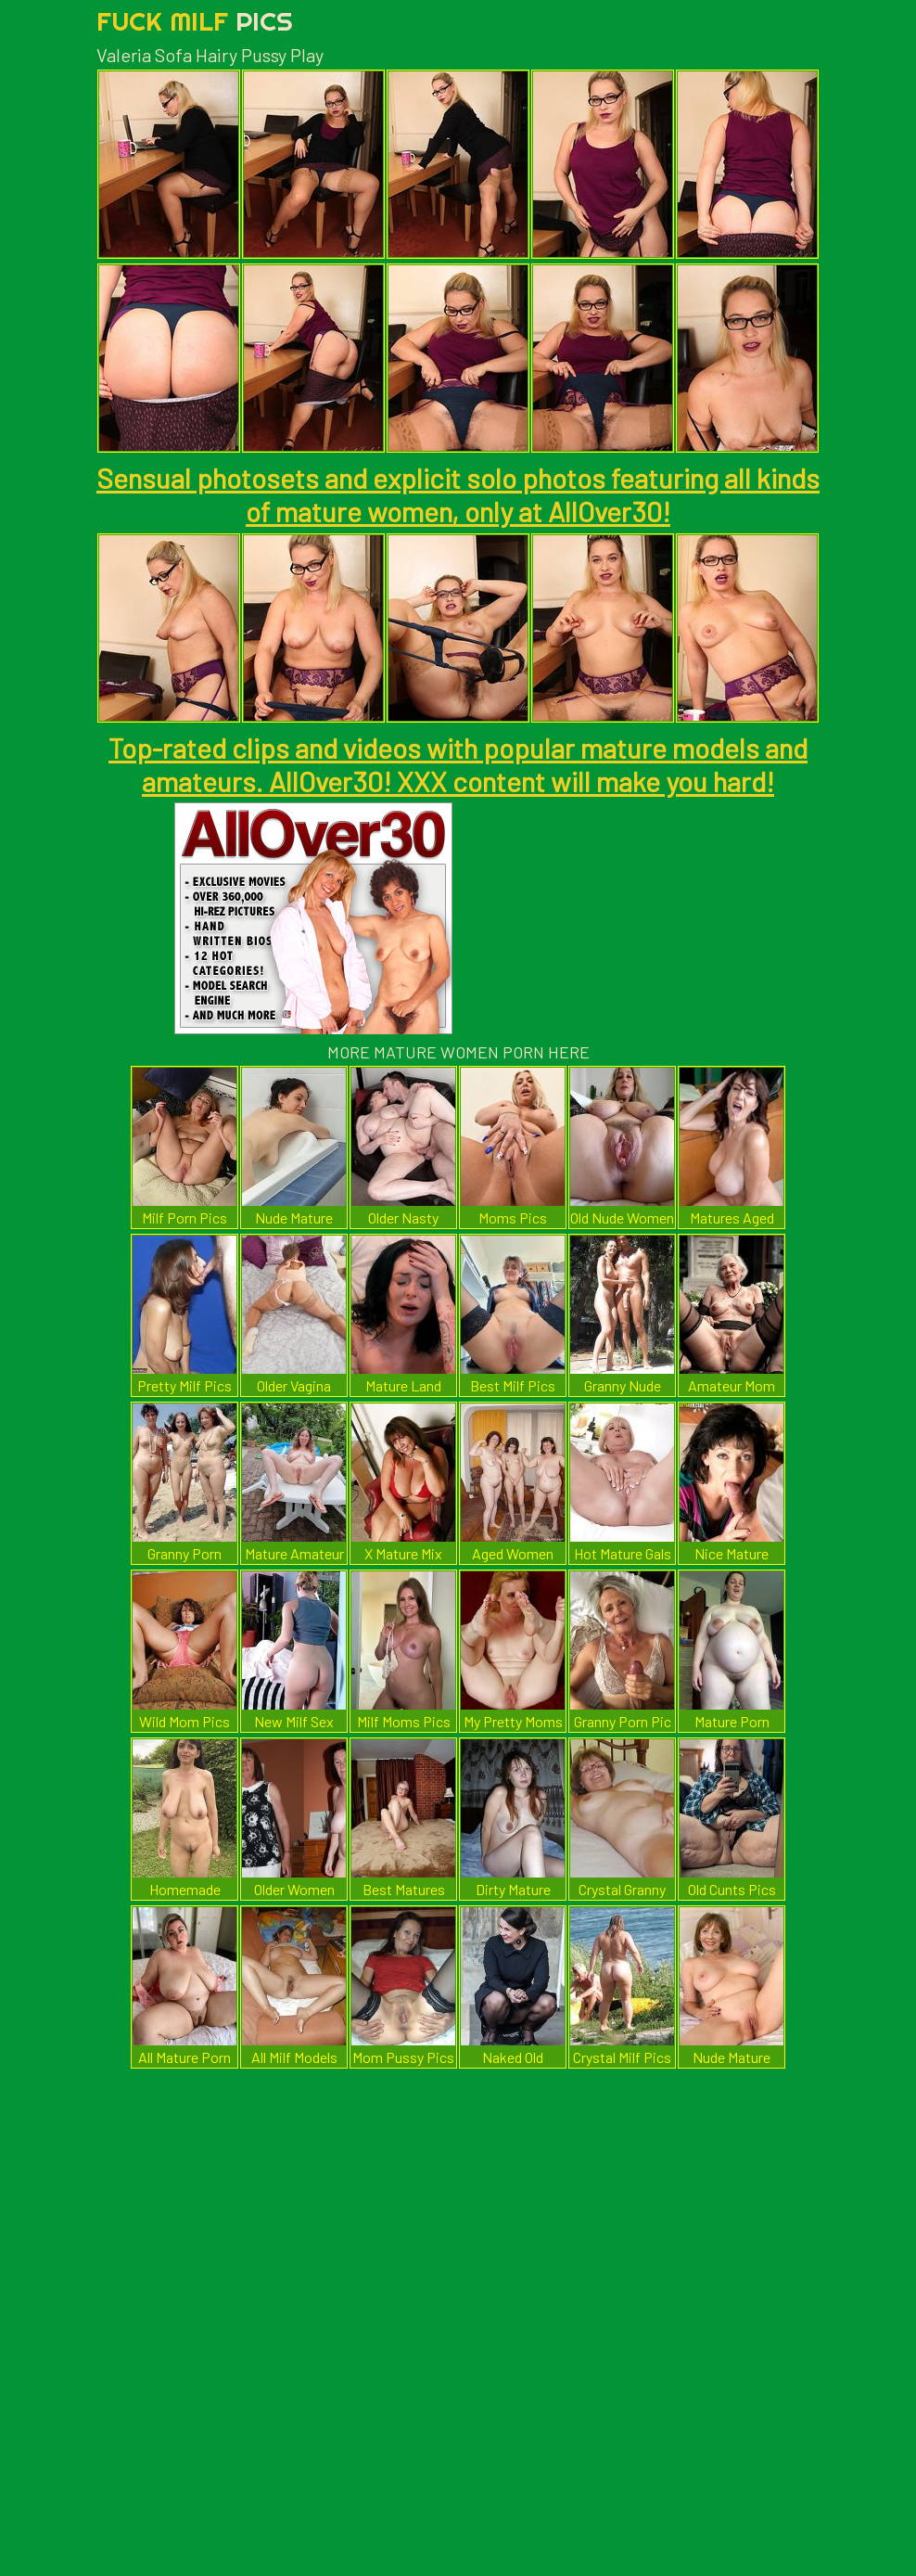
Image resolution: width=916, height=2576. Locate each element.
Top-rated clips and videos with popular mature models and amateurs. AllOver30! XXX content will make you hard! (458, 764)
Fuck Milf (194, 21)
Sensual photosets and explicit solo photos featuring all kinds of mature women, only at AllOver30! (458, 494)
